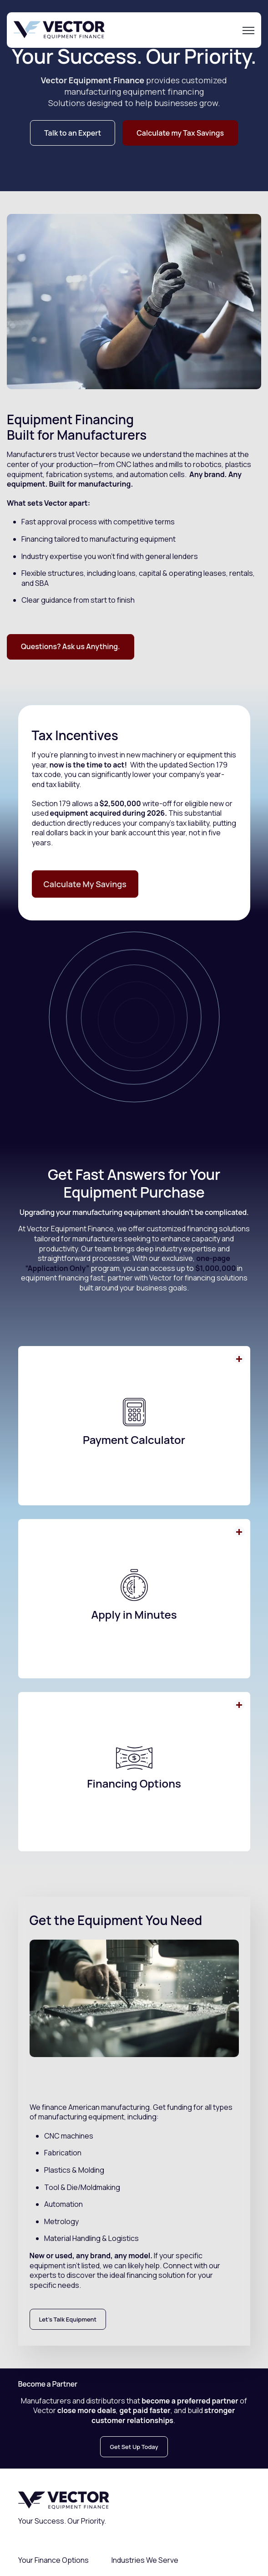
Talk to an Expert (72, 133)
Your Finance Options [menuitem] (53, 2560)
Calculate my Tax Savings (180, 133)
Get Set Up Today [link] (134, 2447)
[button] (134, 1425)
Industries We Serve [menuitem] (144, 2560)
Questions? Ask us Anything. (70, 646)
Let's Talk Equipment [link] (67, 2319)
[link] (59, 29)
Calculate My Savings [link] (85, 884)
